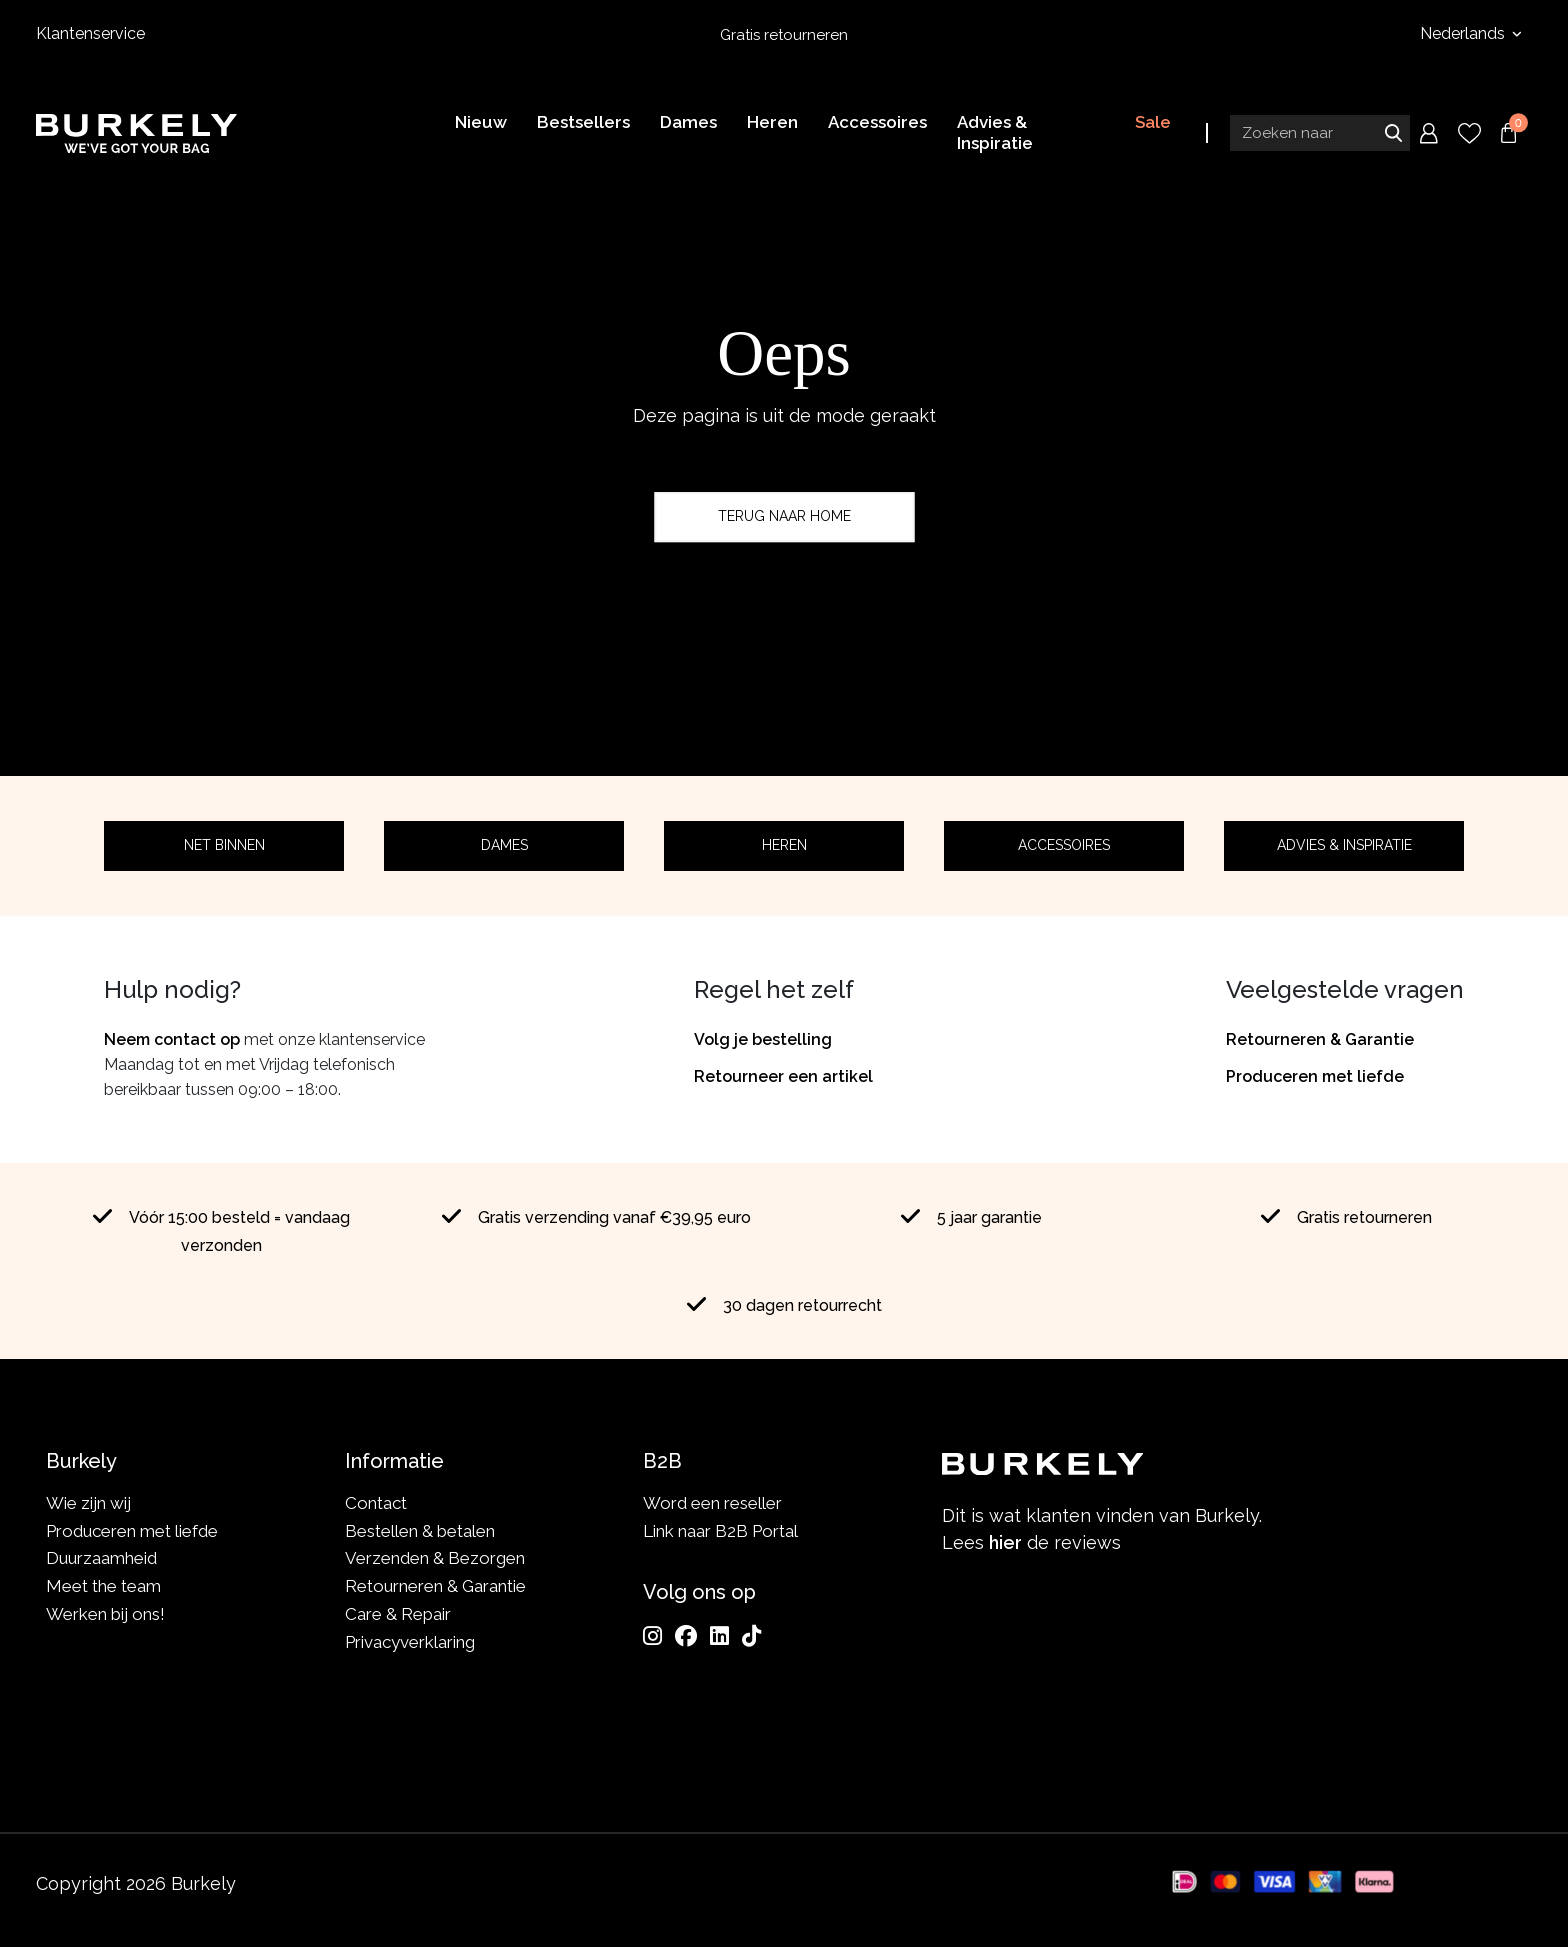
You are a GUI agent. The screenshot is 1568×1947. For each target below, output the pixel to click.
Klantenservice (90, 33)
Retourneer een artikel (783, 1076)
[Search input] (1320, 133)
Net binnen (224, 845)
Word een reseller (712, 1503)
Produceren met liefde (1315, 1076)
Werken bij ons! (105, 1614)
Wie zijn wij (88, 1503)
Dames (504, 845)
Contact (376, 1503)
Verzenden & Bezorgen (435, 1558)
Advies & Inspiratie (1344, 845)
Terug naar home (784, 516)
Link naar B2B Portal (720, 1531)
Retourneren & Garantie (1320, 1039)
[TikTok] (751, 1636)
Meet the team (103, 1586)
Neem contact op (172, 1039)
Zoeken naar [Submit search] (1393, 133)
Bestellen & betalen (420, 1531)
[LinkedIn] (719, 1636)
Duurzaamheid (101, 1558)
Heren (784, 845)
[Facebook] (686, 1636)
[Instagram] (652, 1636)
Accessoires (1064, 845)
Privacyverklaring (410, 1642)
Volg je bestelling (763, 1039)
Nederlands (1464, 33)
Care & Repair (398, 1614)
